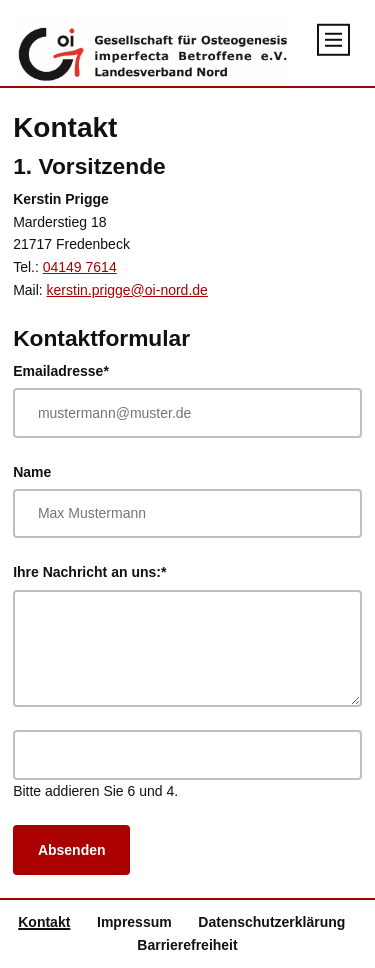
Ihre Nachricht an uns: (89, 570)
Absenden (72, 850)
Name (32, 472)
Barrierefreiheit (187, 945)
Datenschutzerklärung (271, 922)
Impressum (134, 922)
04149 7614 (80, 267)
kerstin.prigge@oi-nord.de (127, 290)
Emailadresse (61, 369)
